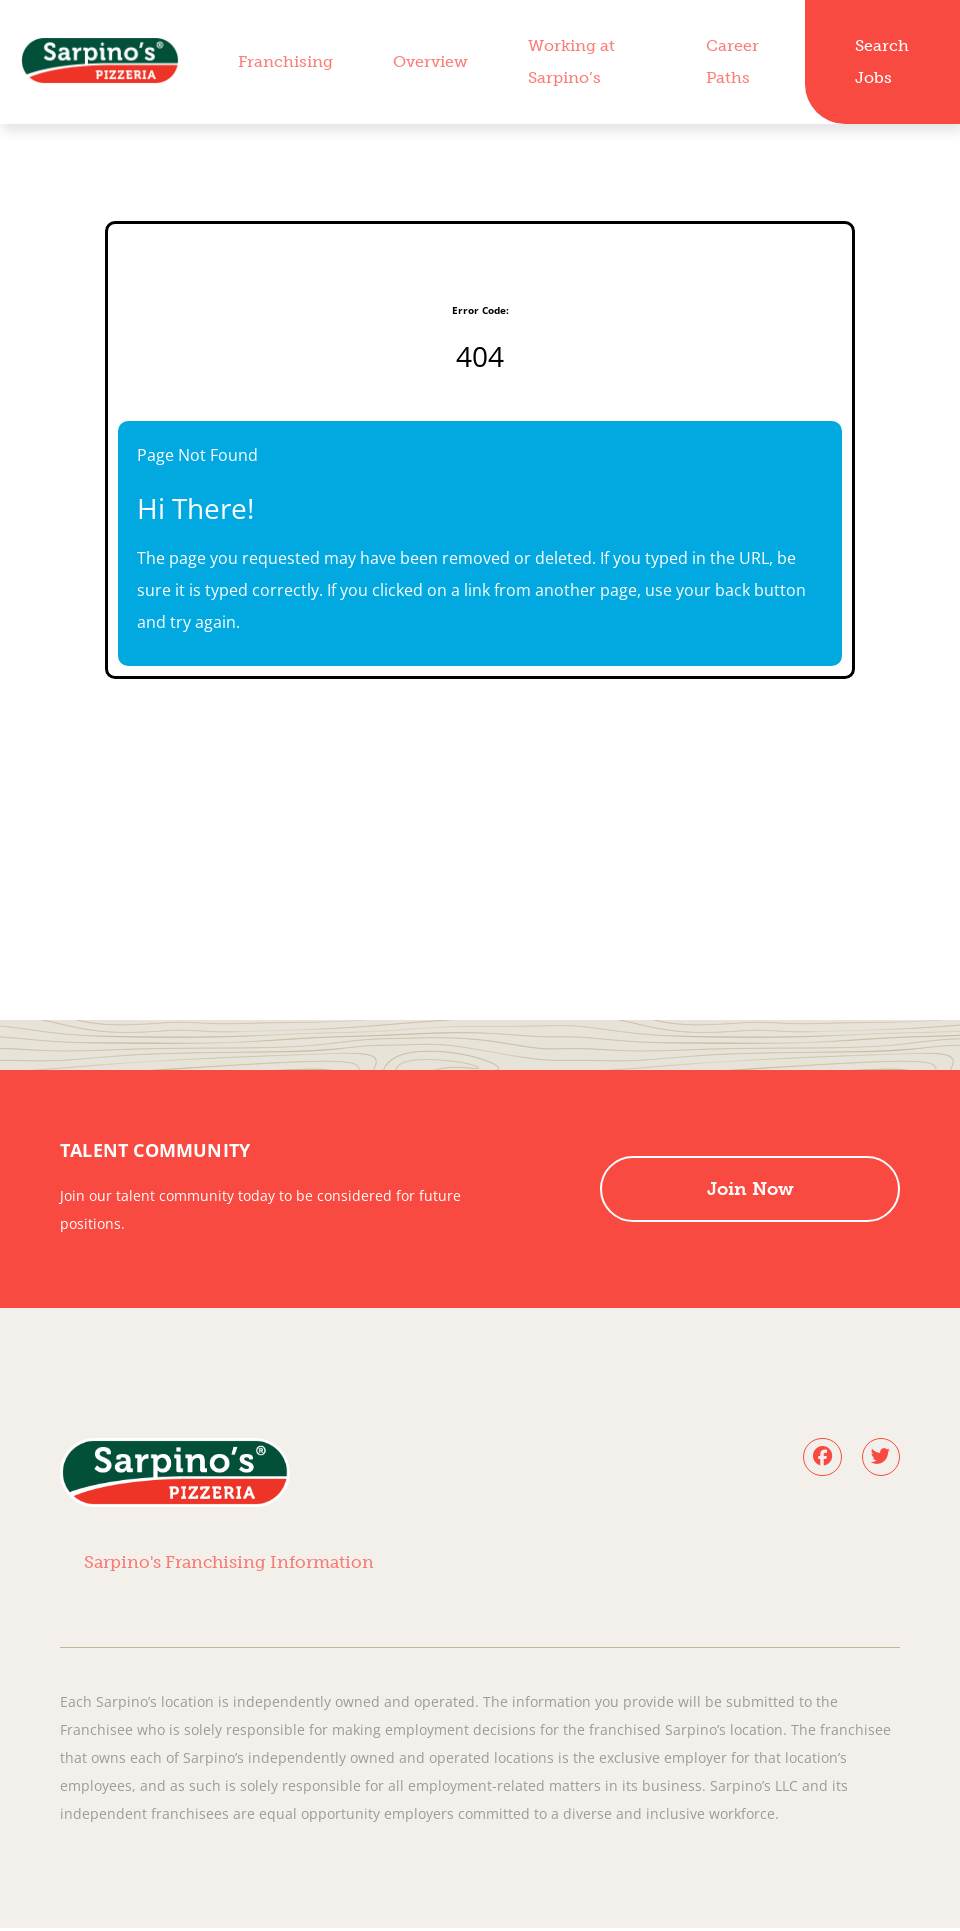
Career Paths (732, 61)
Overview (430, 61)
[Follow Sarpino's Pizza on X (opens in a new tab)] (880, 1458)
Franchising (285, 61)
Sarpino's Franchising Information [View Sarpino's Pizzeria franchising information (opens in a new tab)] (226, 1563)
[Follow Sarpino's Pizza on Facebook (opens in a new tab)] (820, 1458)
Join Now (750, 1189)
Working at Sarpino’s (571, 61)
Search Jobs (882, 61)
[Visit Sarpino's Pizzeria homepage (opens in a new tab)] (100, 62)
